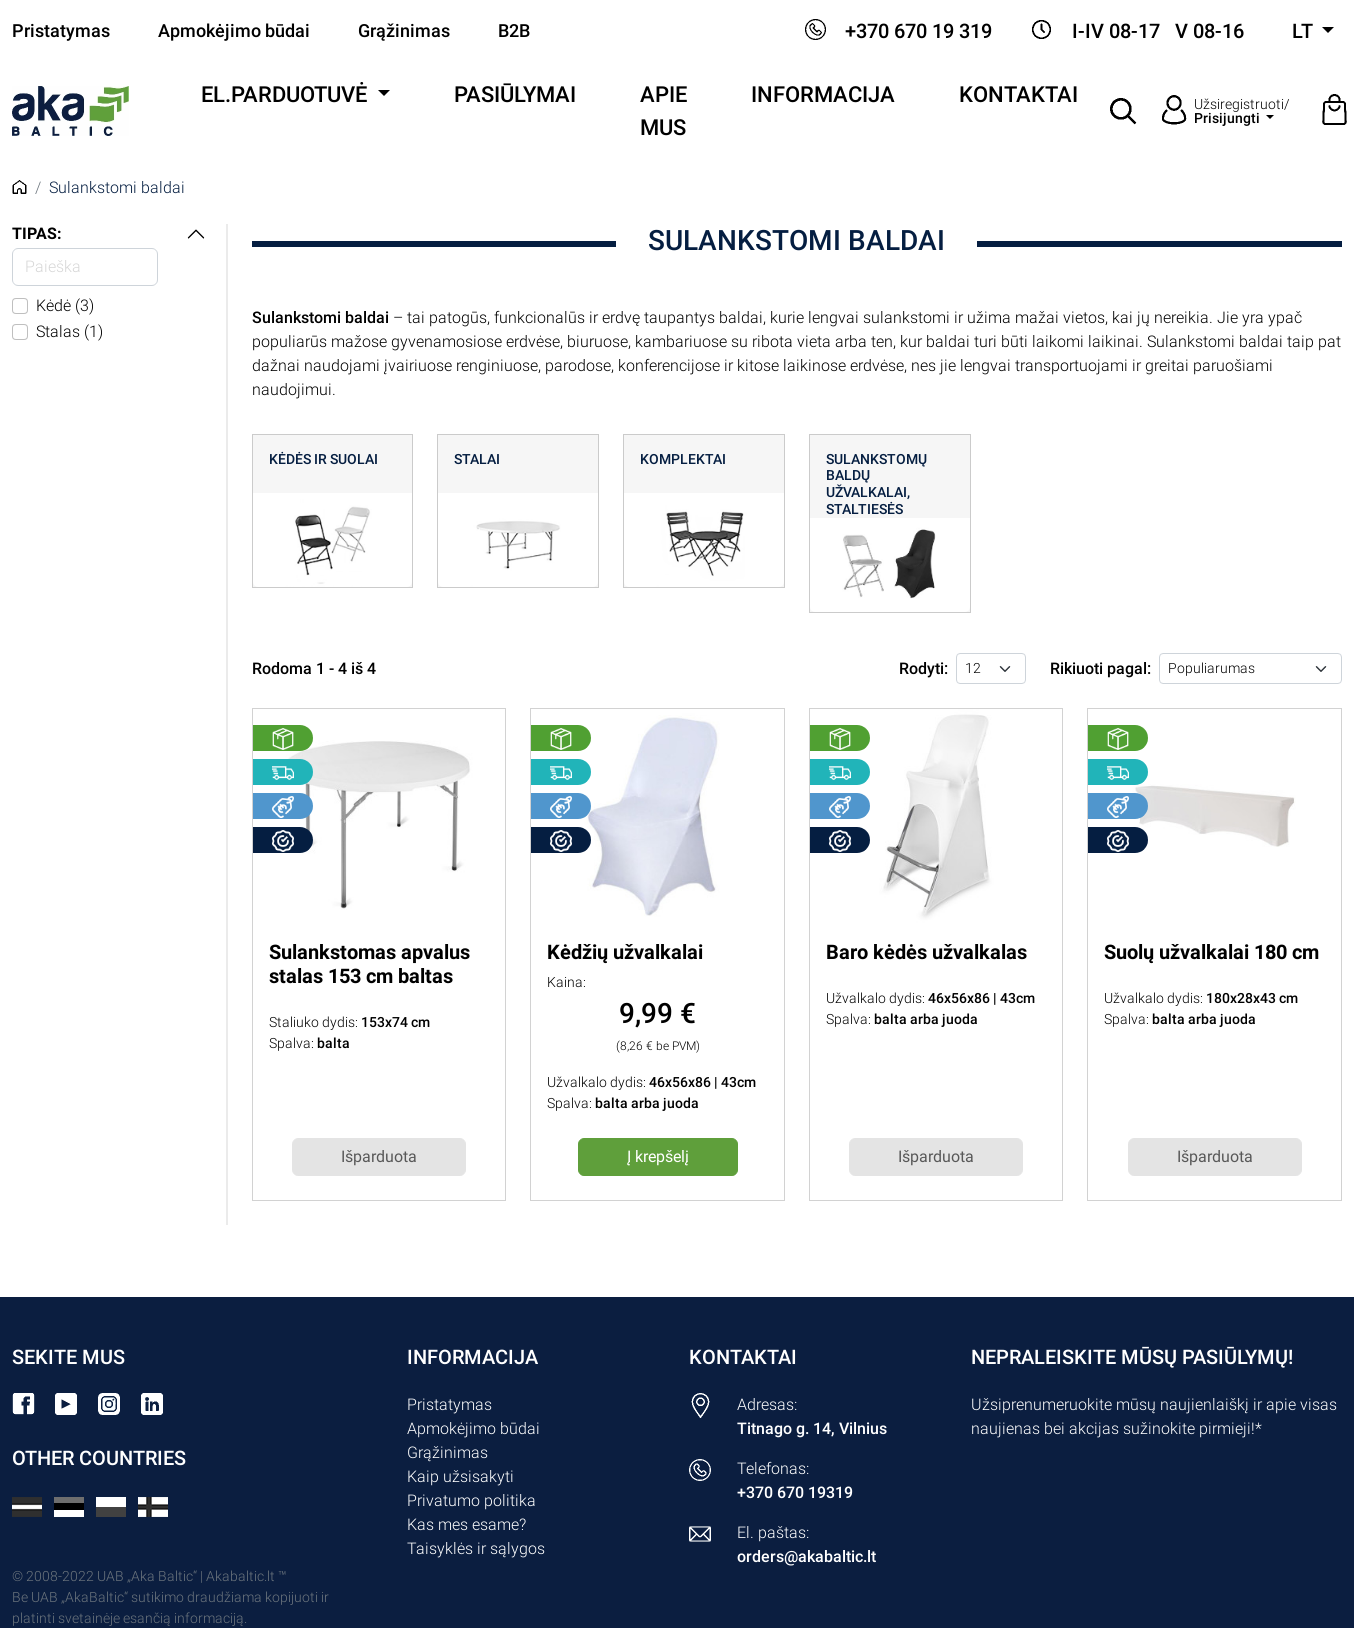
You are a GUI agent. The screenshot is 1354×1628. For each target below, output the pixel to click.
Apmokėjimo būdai (234, 31)
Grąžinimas (404, 31)
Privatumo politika (471, 1500)
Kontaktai (1018, 94)
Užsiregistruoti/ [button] (1242, 111)
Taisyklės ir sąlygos (476, 1548)
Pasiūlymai (515, 94)
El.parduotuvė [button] (286, 94)
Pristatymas (61, 31)
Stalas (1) (69, 331)
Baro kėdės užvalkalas (926, 952)
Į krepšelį (658, 1156)
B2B (514, 31)
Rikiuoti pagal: (1100, 668)
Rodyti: (923, 668)
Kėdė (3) (65, 305)
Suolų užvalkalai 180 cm (1211, 952)
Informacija (823, 94)
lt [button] (1304, 31)
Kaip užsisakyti (460, 1476)
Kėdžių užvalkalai (625, 952)
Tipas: (37, 233)
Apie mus (663, 111)
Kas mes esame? (466, 1524)
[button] (1124, 111)
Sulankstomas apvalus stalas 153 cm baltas (369, 964)
